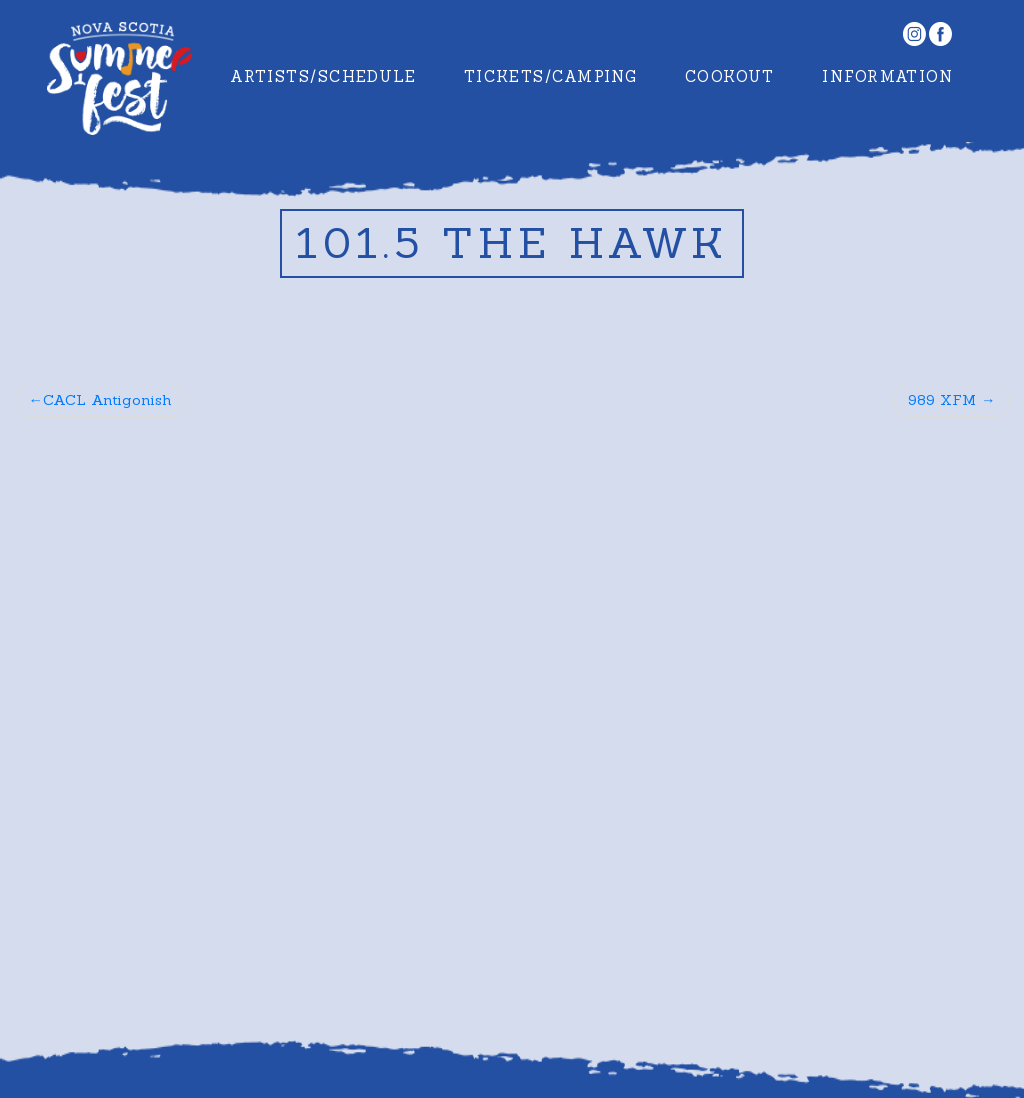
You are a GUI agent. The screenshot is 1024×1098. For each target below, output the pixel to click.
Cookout (730, 76)
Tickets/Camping (551, 76)
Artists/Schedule (323, 76)
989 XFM (942, 400)
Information (887, 76)
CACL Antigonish (107, 400)
